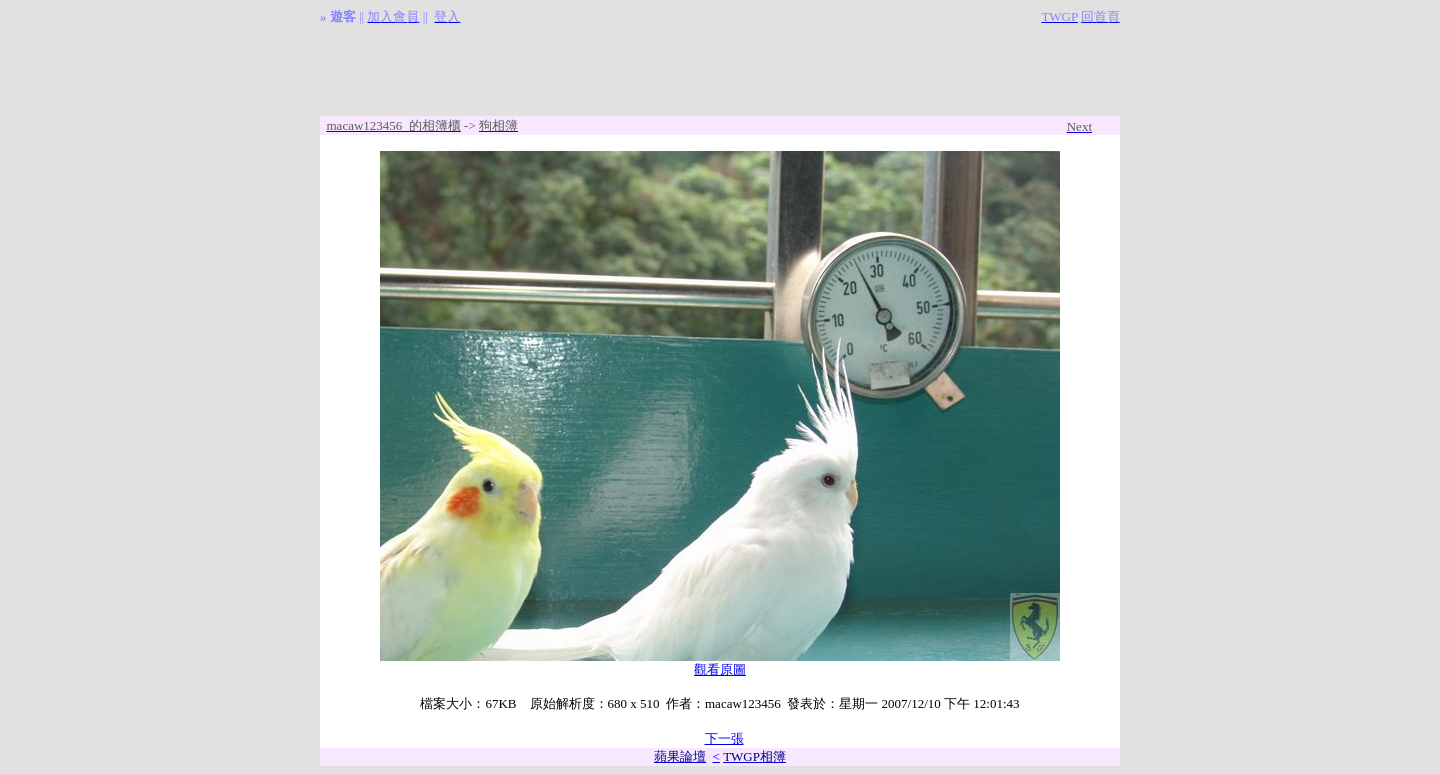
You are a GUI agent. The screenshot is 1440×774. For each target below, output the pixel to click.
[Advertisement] (720, 71)
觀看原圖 (720, 669)
